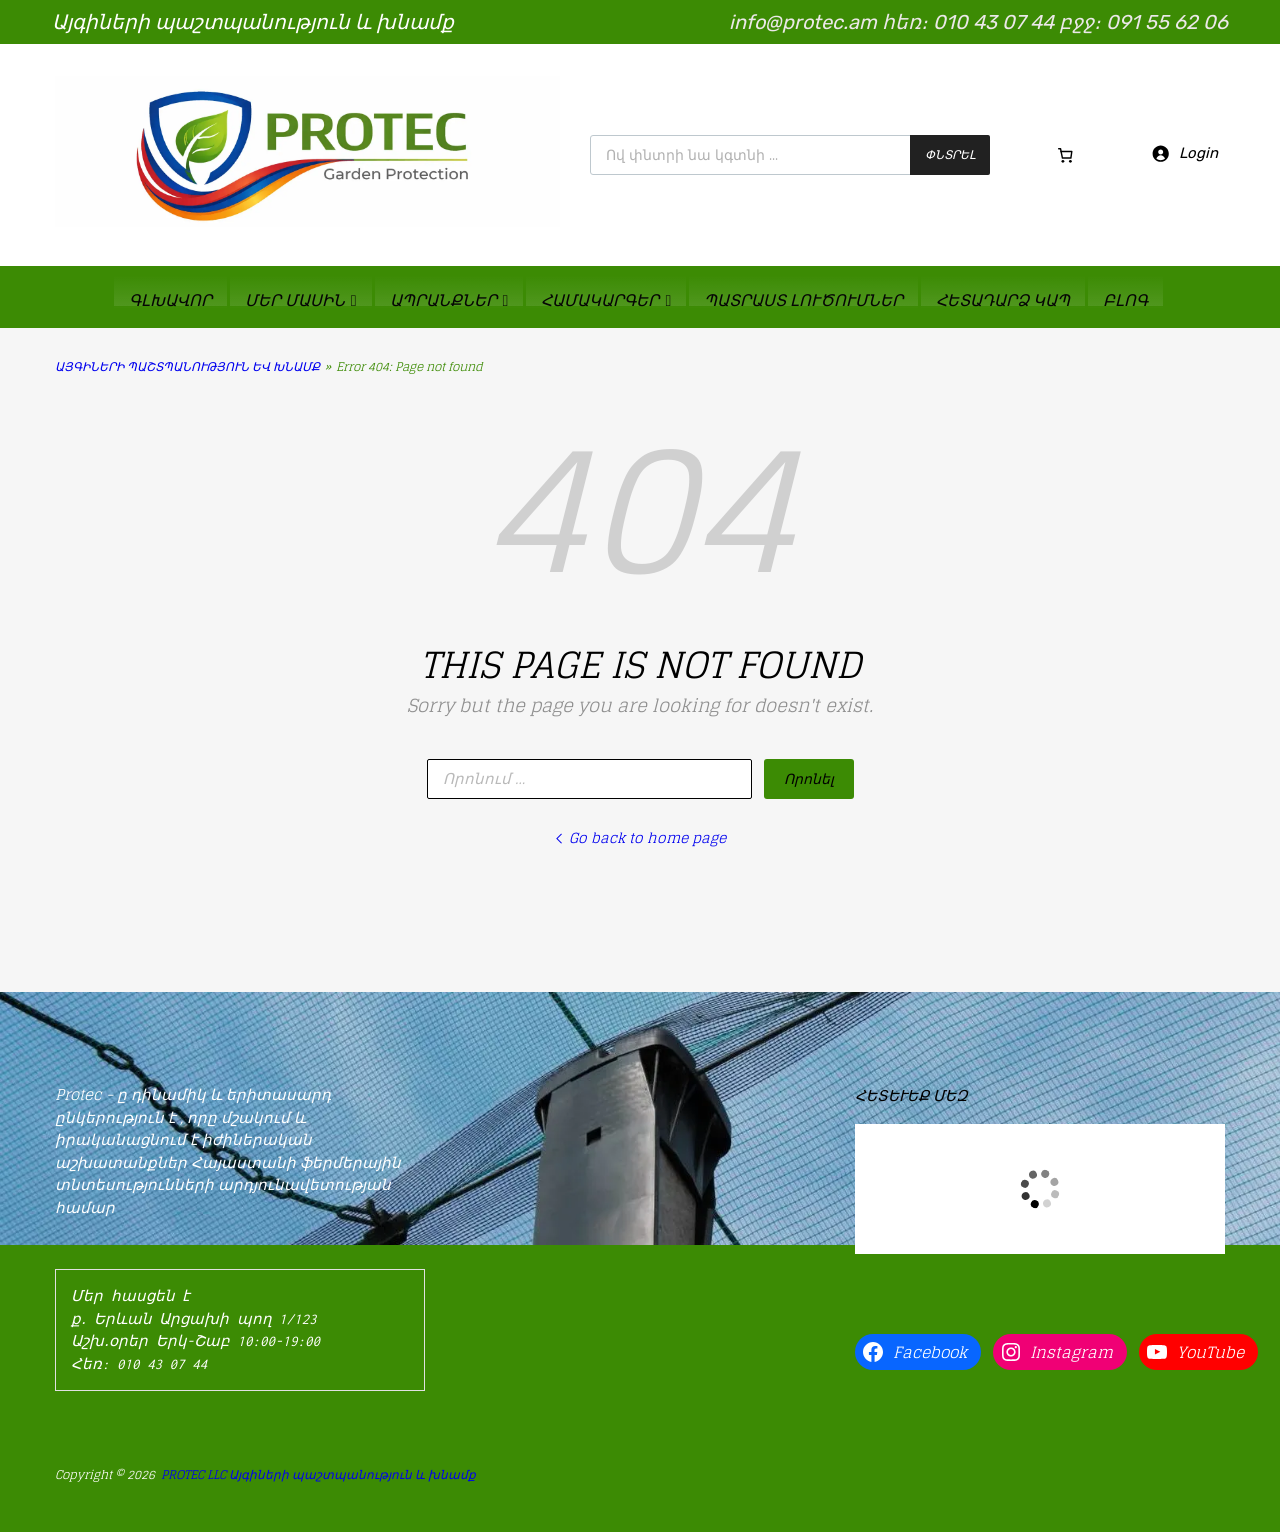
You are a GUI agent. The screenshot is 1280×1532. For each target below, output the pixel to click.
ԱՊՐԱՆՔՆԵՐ (449, 299)
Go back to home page (640, 837)
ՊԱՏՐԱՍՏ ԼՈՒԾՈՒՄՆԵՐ (803, 299)
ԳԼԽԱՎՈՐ (170, 299)
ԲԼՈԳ (1125, 299)
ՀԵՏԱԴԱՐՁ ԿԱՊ (1003, 299)
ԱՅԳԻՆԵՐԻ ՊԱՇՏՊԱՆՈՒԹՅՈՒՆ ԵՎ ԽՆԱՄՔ (187, 366)
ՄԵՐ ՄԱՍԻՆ (301, 299)
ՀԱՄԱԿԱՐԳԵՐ (606, 299)
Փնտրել (950, 154)
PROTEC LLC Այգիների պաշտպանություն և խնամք (318, 1474)
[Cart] (1066, 155)
